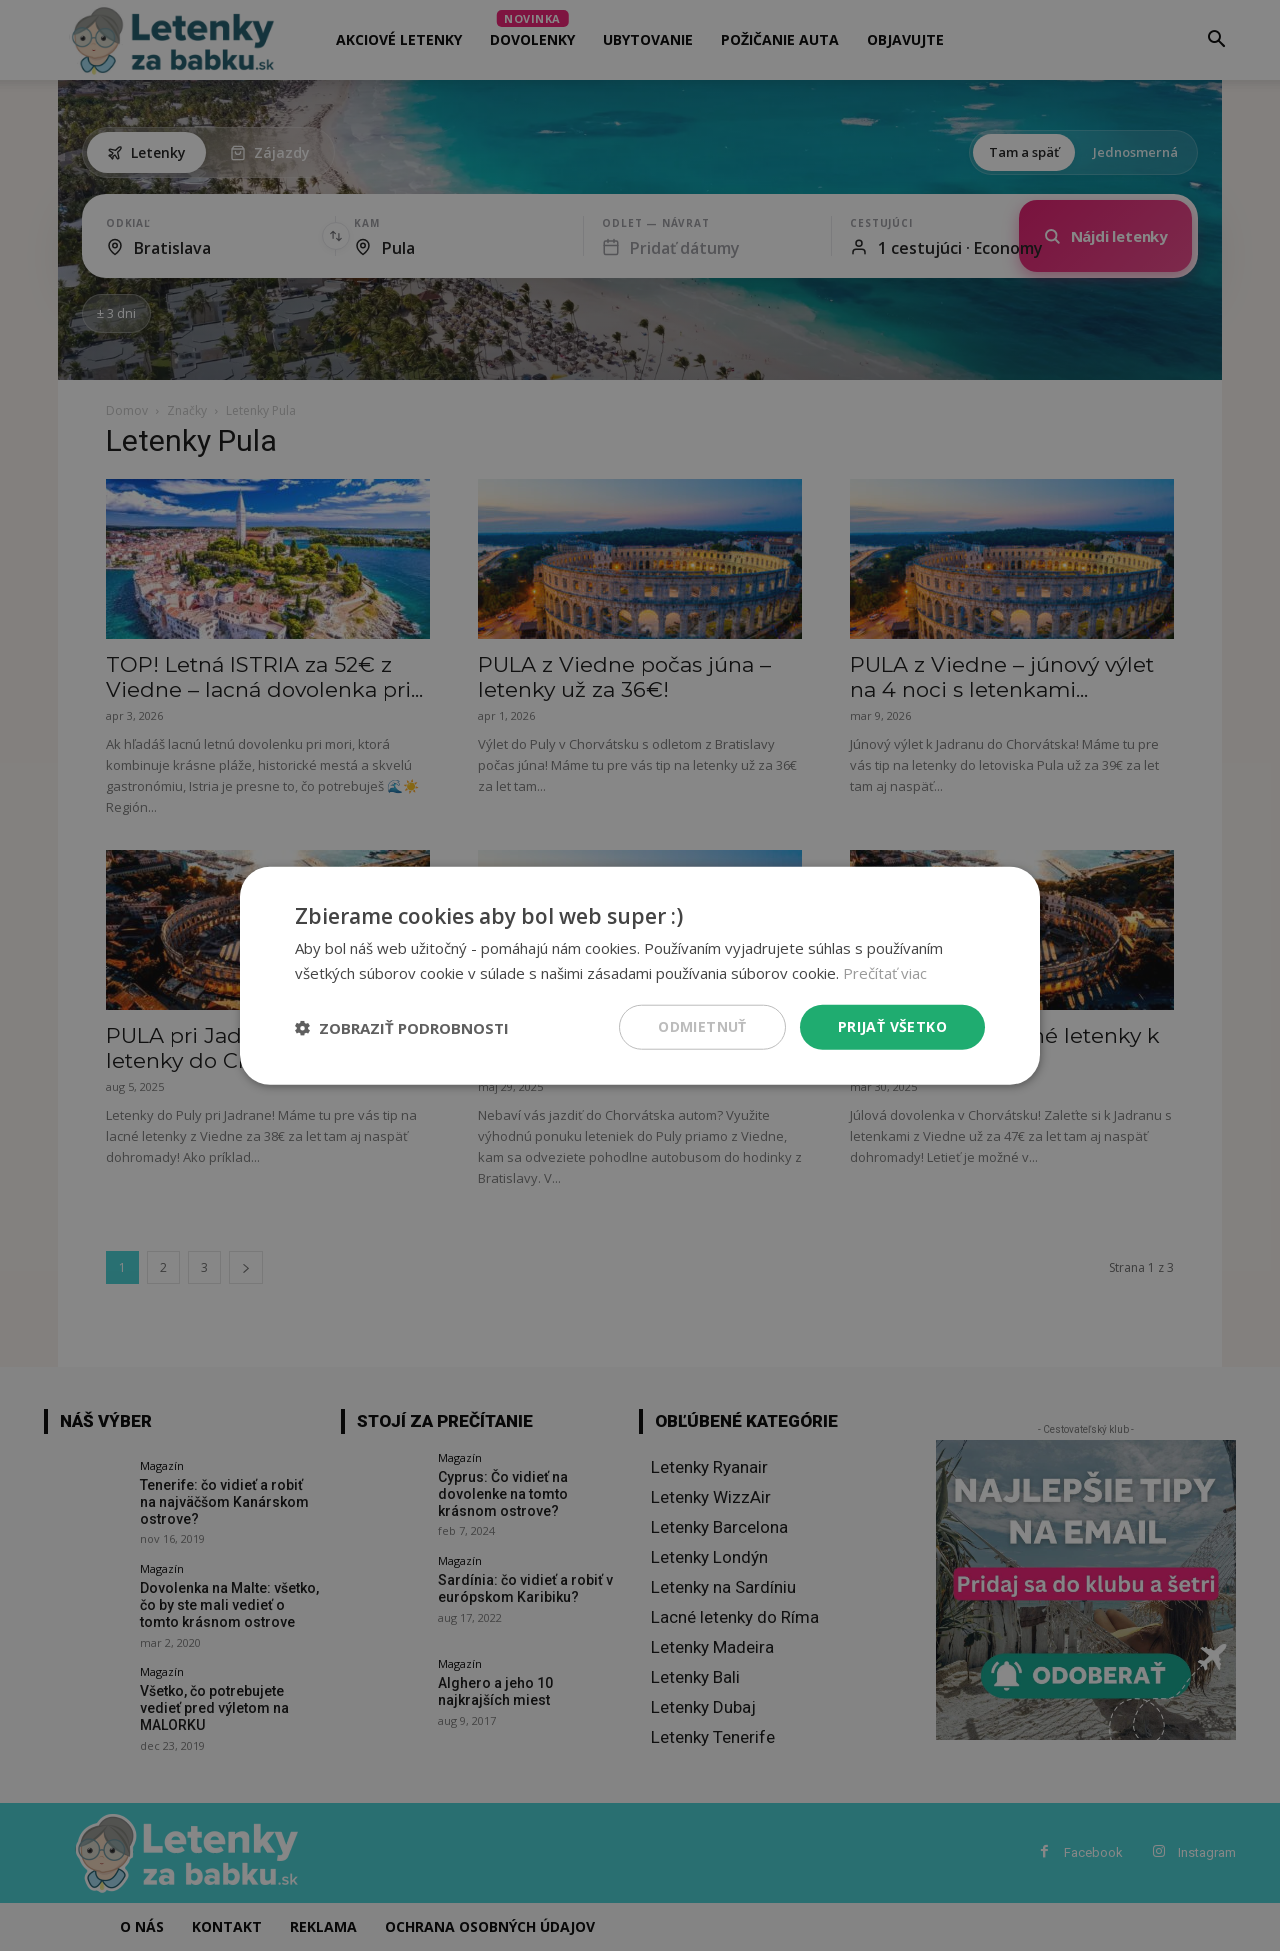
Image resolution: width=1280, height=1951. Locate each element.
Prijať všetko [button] (892, 1026)
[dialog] (640, 975)
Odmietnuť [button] (702, 1026)
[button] (402, 1027)
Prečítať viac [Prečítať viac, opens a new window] (885, 972)
